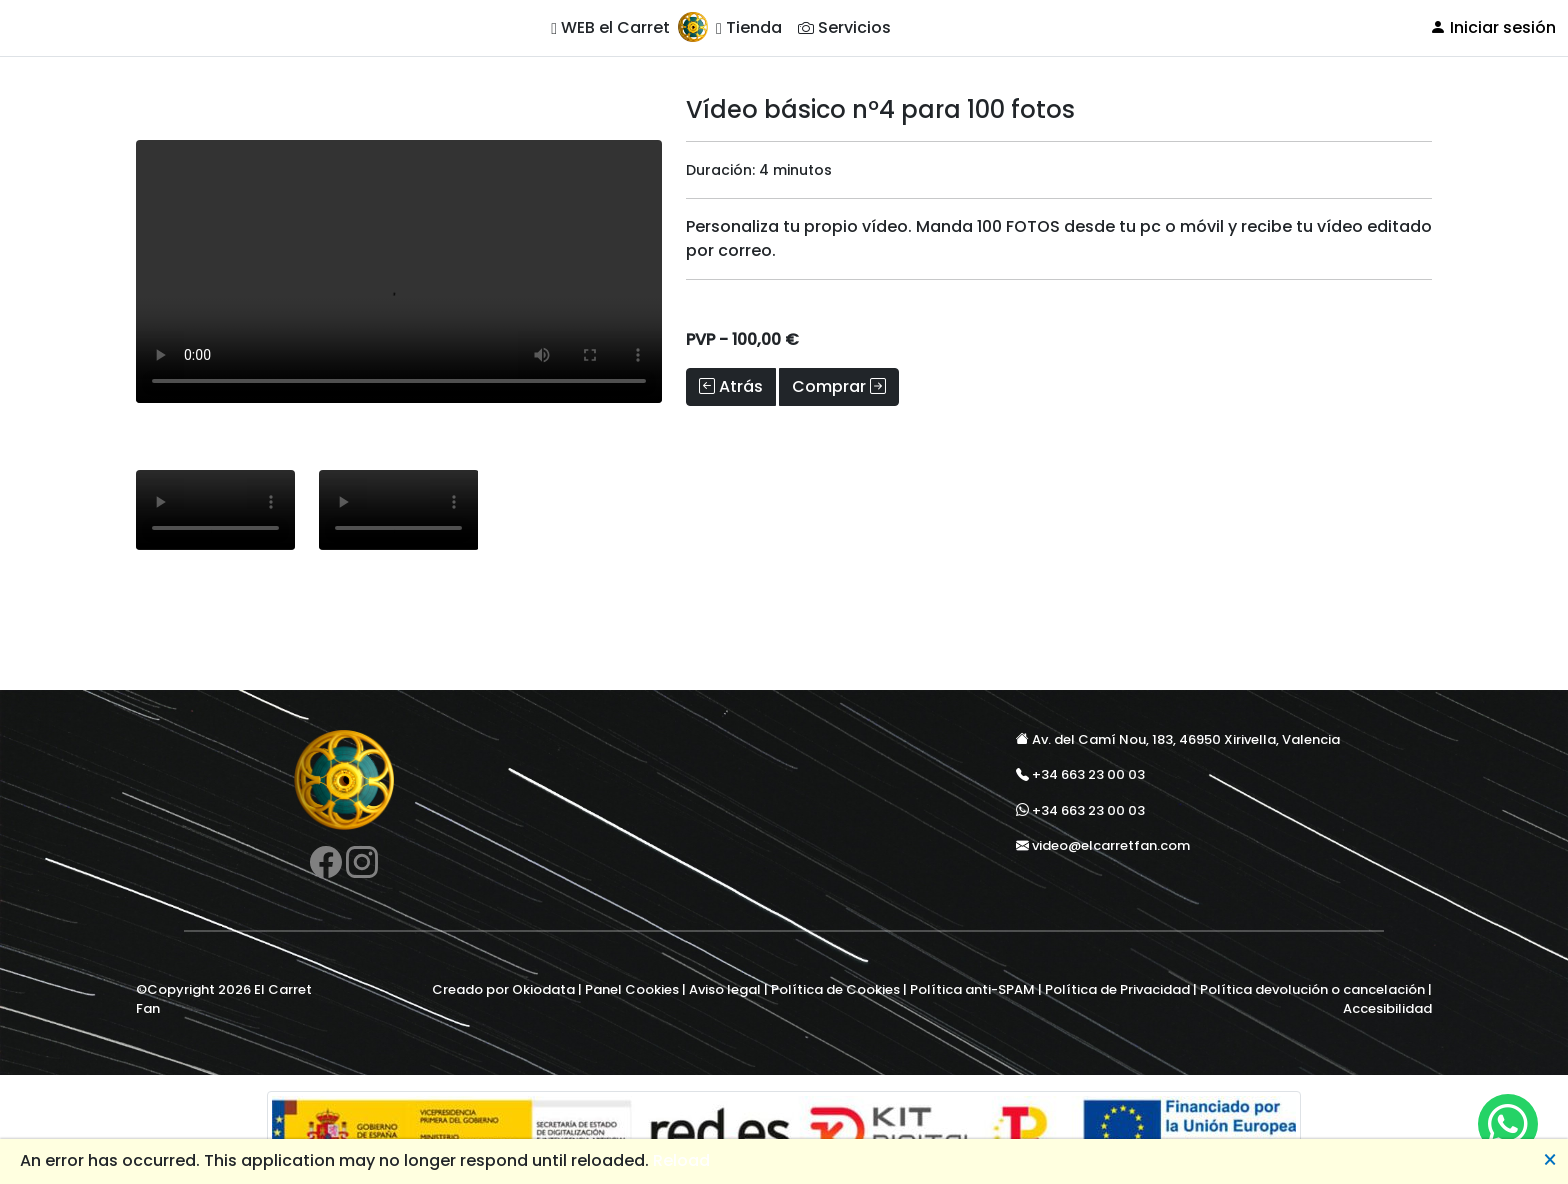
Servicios (844, 27)
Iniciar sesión (1493, 27)
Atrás (731, 386)
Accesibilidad (1387, 1008)
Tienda (749, 27)
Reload (681, 1160)
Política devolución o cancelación (1312, 989)
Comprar (839, 386)
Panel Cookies (632, 989)
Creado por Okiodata (503, 989)
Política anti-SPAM (972, 989)
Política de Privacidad (1117, 989)
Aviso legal (725, 989)
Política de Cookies (835, 989)
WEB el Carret (610, 27)
